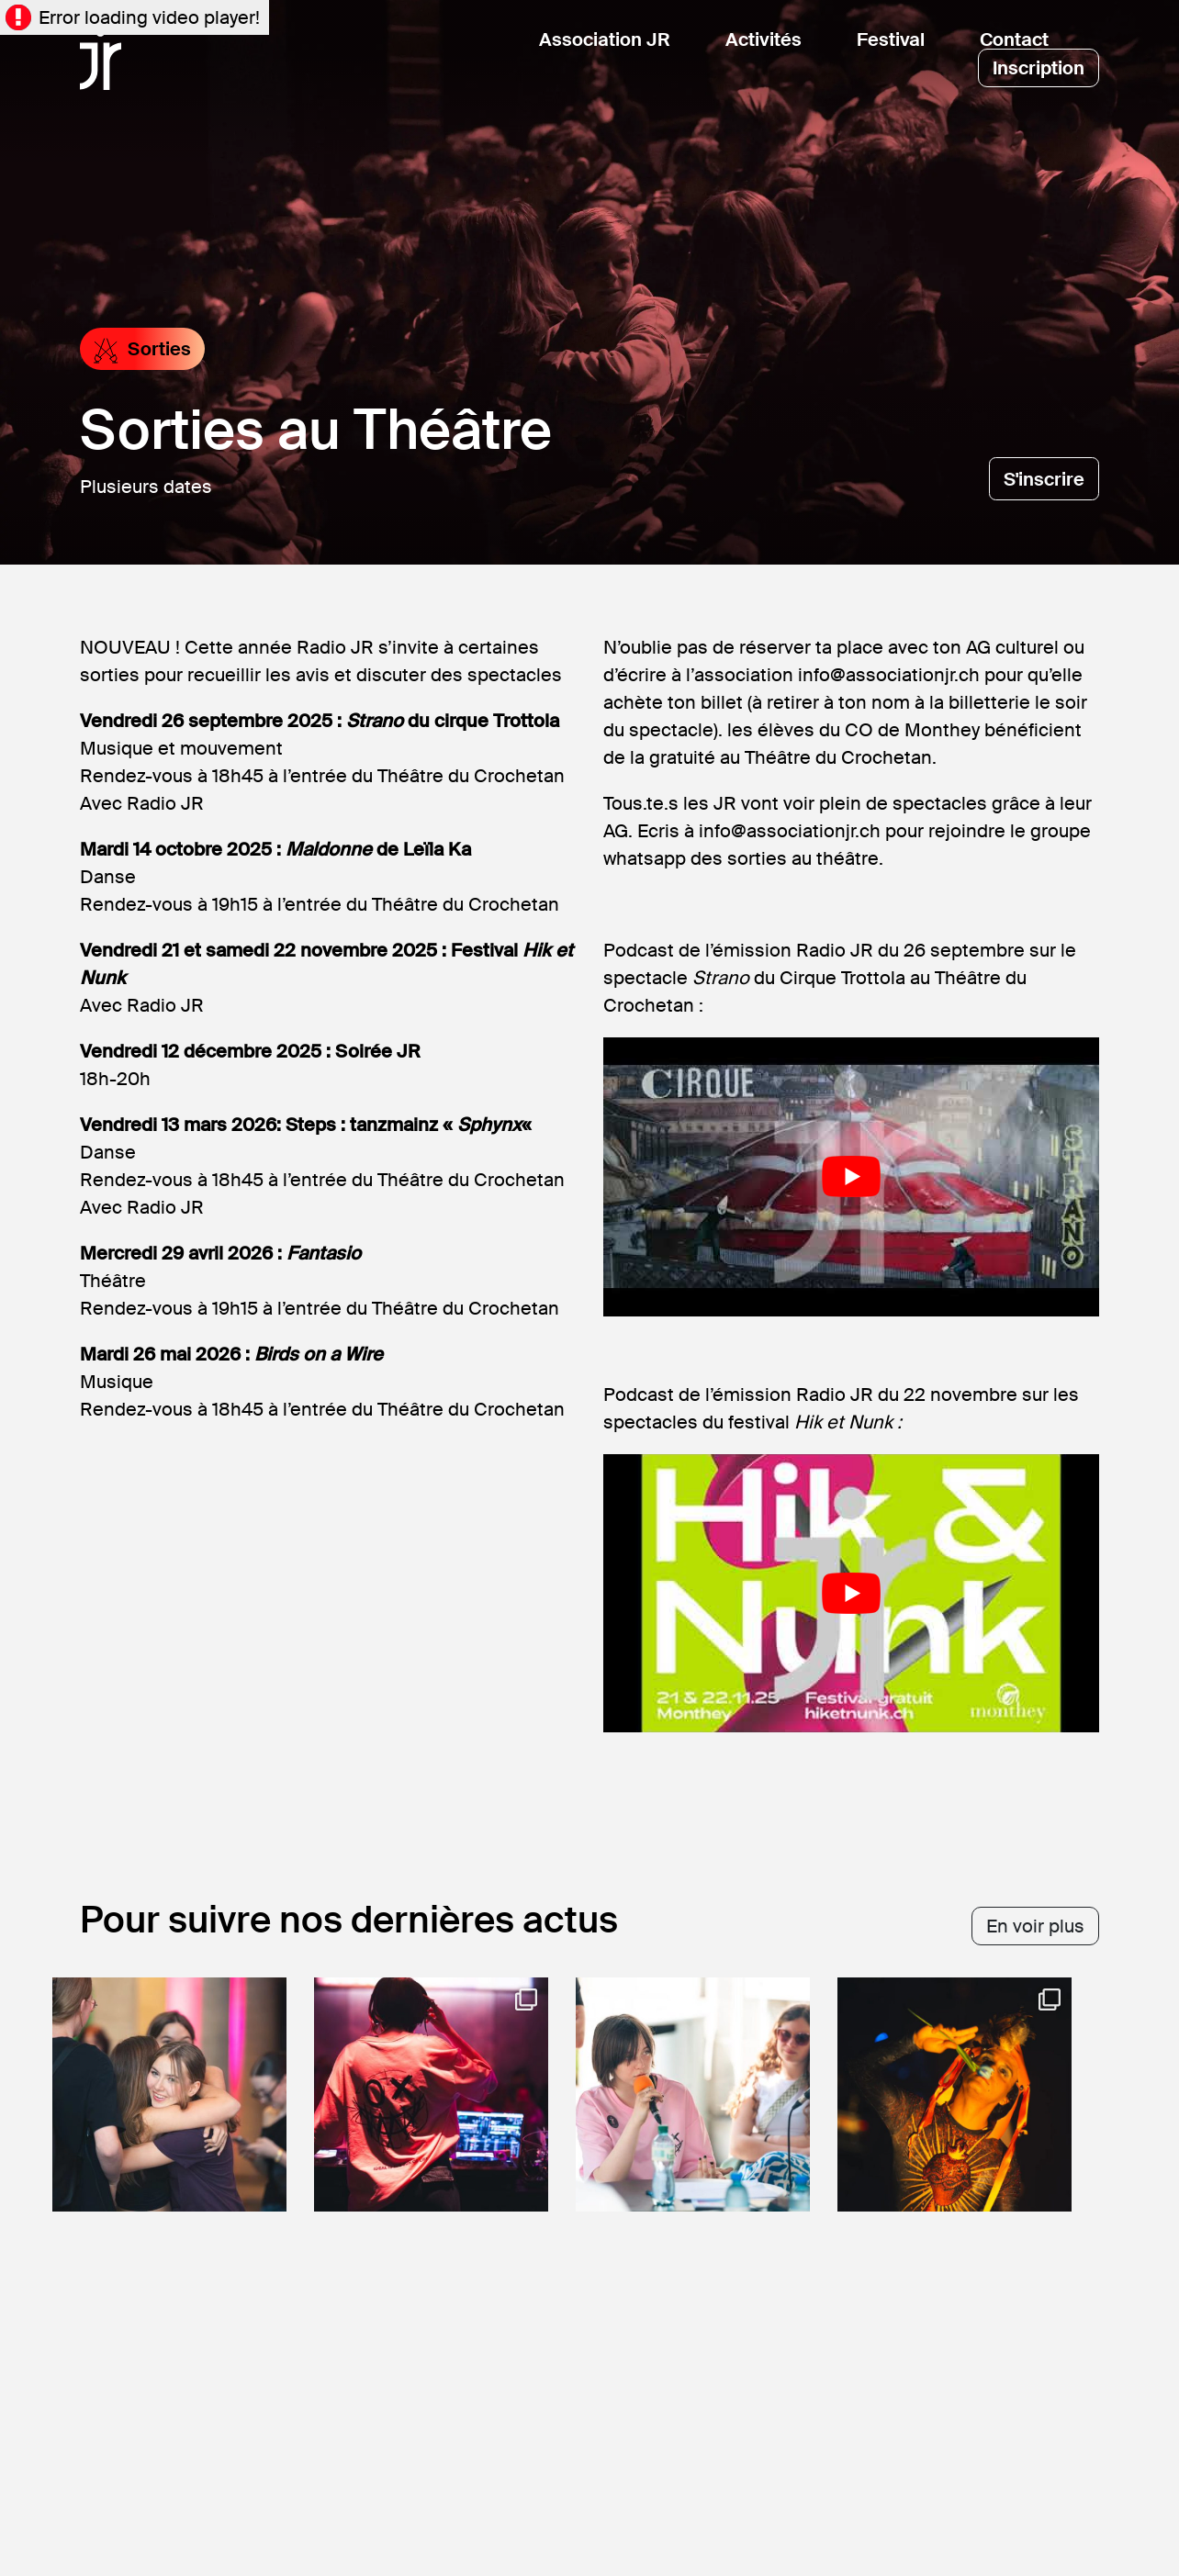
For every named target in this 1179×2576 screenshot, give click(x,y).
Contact (1014, 39)
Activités (763, 39)
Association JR (604, 39)
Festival (891, 39)
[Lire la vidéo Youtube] (851, 1176)
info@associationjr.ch (889, 675)
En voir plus (1035, 1926)
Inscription (1038, 68)
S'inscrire (1044, 479)
